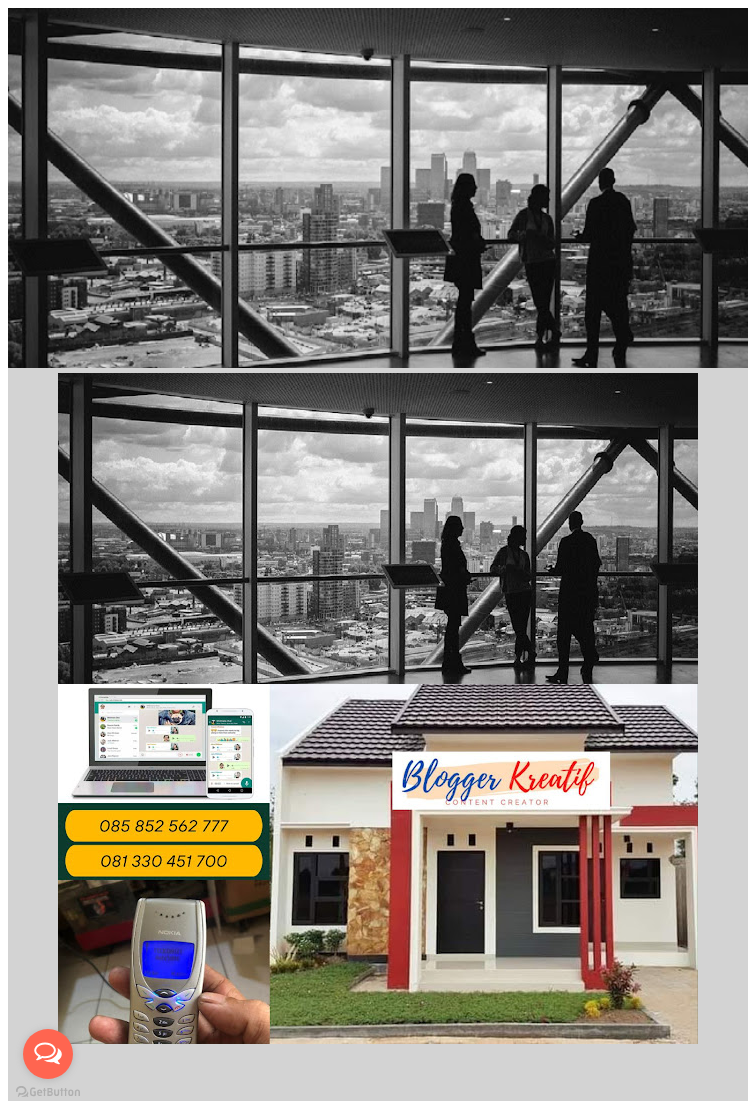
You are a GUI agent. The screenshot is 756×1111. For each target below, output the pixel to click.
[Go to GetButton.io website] (48, 1091)
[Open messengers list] (48, 1054)
